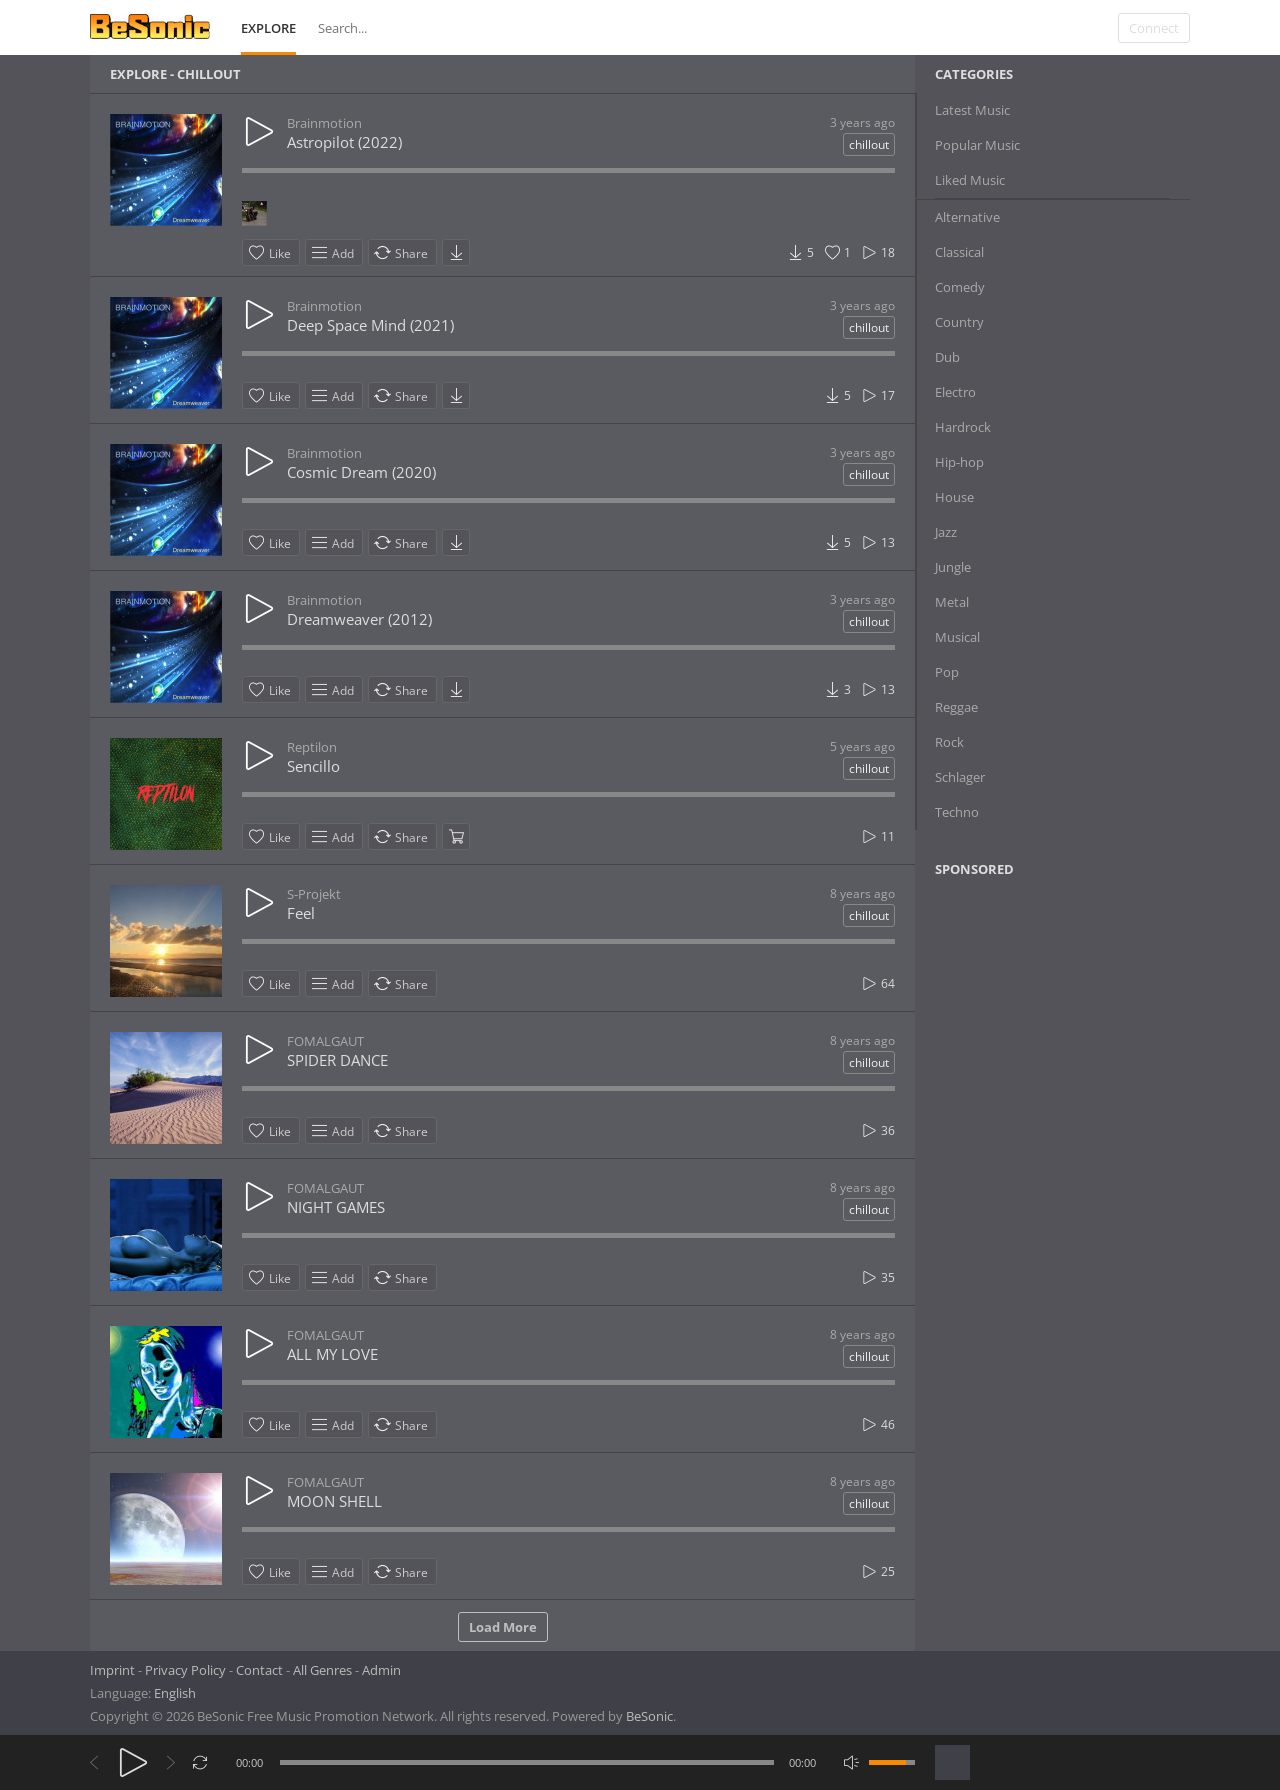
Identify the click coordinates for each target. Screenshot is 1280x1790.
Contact (259, 1670)
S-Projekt (314, 894)
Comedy (960, 287)
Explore (268, 28)
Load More (503, 1627)
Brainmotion (324, 123)
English (175, 1693)
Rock (949, 742)
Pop (947, 672)
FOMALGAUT (325, 1041)
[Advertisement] (1032, 1055)
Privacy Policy (185, 1670)
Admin (381, 1670)
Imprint (112, 1670)
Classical (959, 252)
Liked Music (970, 180)
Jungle (953, 567)
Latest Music (972, 110)
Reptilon (312, 747)
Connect (1154, 28)
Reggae (956, 707)
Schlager (960, 777)
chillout (869, 144)
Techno (957, 812)
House (954, 497)
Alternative (967, 217)
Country (959, 322)
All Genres (322, 1670)
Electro (955, 392)
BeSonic (649, 1716)
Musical (957, 637)
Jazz (946, 532)
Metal (952, 602)
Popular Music (977, 145)
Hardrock (963, 427)
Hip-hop (959, 462)
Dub (947, 357)
